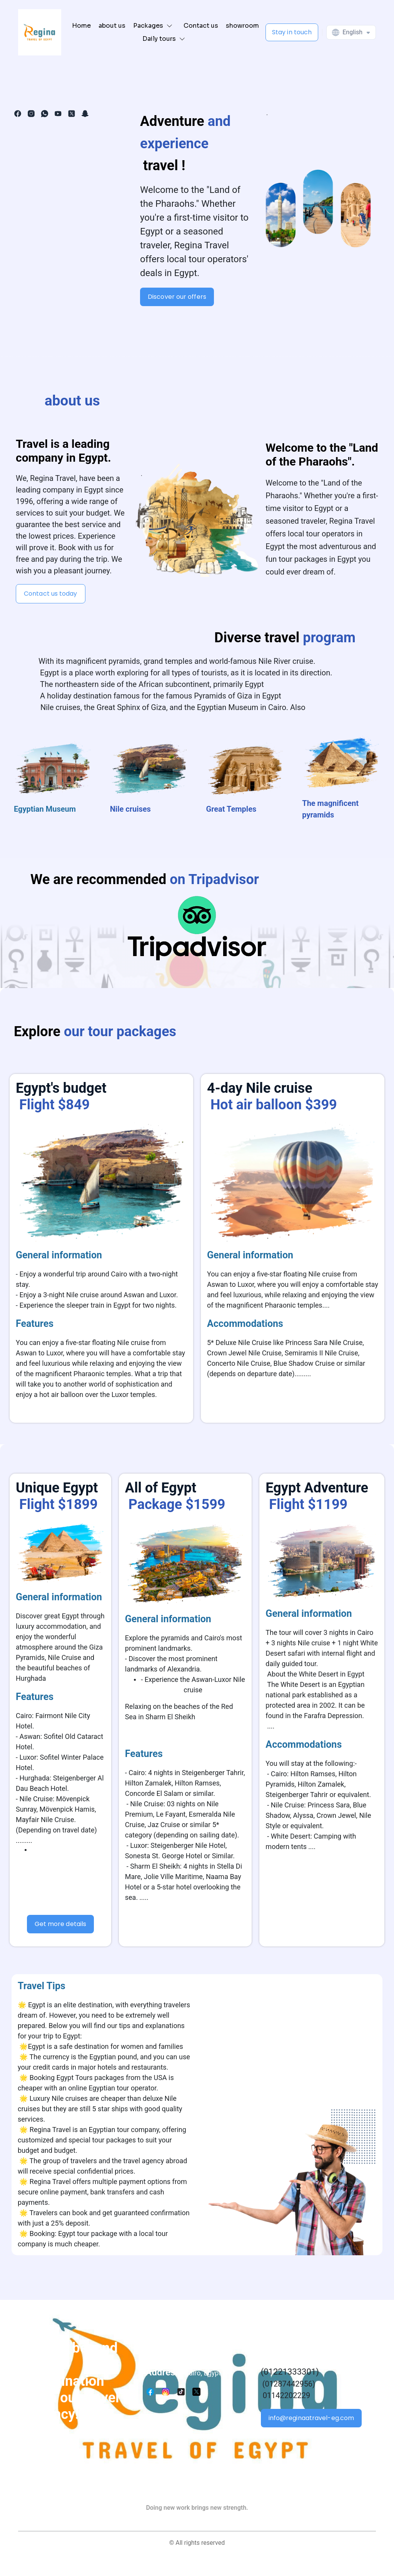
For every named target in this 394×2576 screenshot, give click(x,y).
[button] (154, 25)
